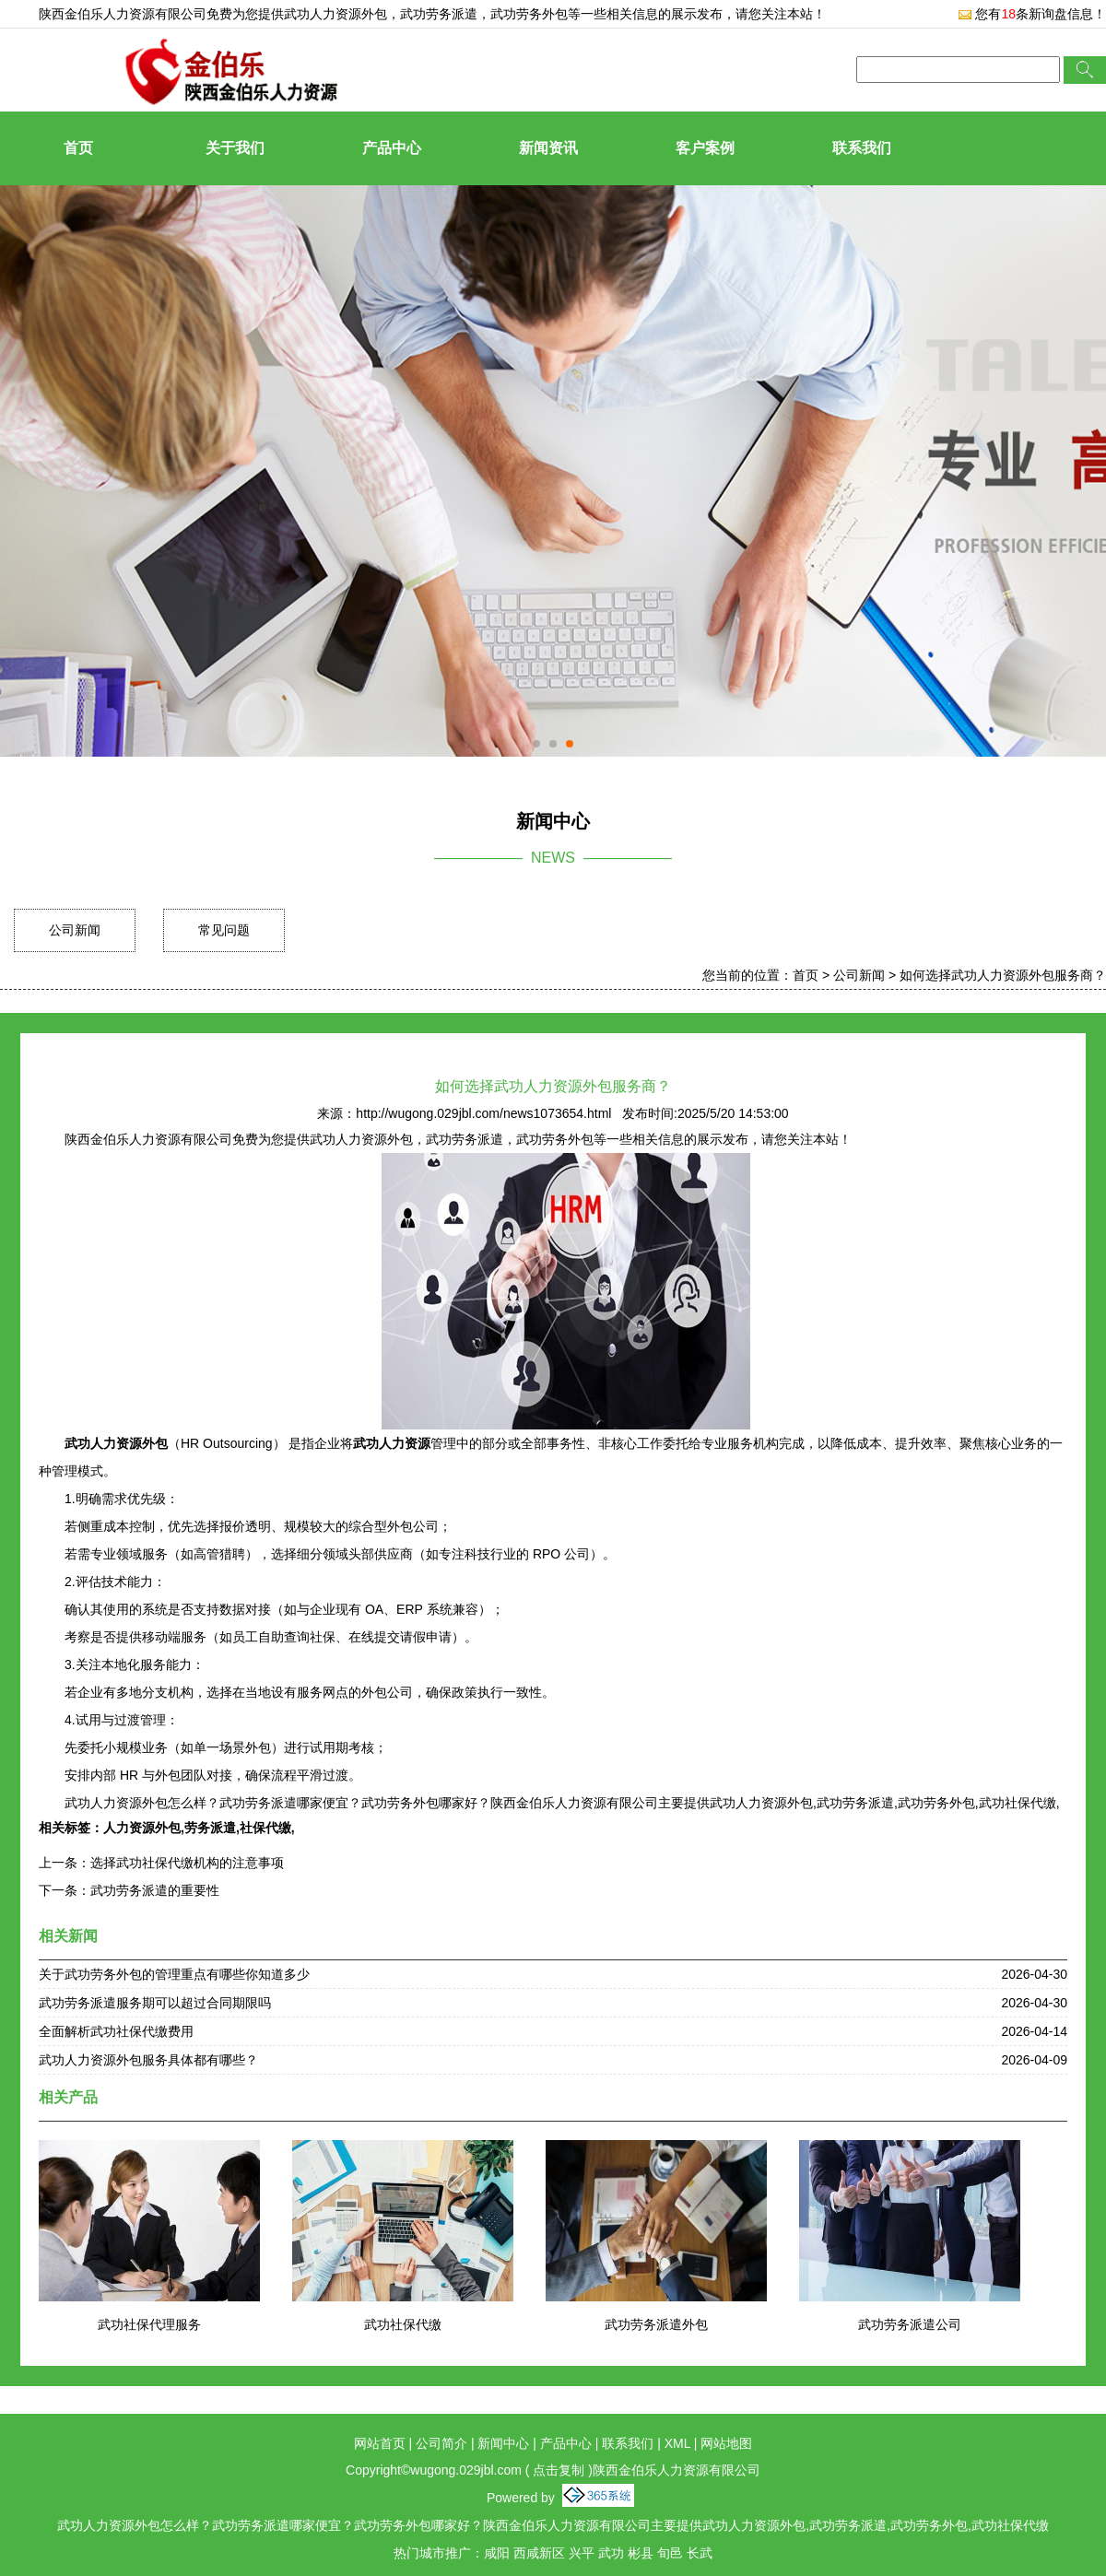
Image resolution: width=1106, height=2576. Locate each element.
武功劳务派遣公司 (909, 2324)
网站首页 (380, 2443)
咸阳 (497, 2553)
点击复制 (558, 2470)
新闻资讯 (548, 148)
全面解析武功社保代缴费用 (116, 2031)
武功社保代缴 (402, 2324)
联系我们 (861, 148)
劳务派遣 (210, 1827)
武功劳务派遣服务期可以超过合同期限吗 (155, 2002)
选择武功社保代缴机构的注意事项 (187, 1862)
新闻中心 (503, 2443)
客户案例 (705, 148)
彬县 (640, 2553)
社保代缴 (265, 1827)
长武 (699, 2553)
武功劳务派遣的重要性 (154, 1890)
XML (677, 2443)
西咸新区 (539, 2553)
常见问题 (224, 930)
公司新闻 (74, 930)
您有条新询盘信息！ (1032, 13)
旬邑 (670, 2553)
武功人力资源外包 (335, 13)
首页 (78, 148)
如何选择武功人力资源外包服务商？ (1003, 975)
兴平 (581, 2553)
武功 (611, 2553)
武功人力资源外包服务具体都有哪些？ (148, 2060)
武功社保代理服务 (149, 2324)
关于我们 (235, 148)
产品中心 (391, 148)
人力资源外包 (142, 1827)
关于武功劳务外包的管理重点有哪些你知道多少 (174, 1974)
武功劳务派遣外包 (656, 2324)
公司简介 (441, 2443)
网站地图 (726, 2443)
